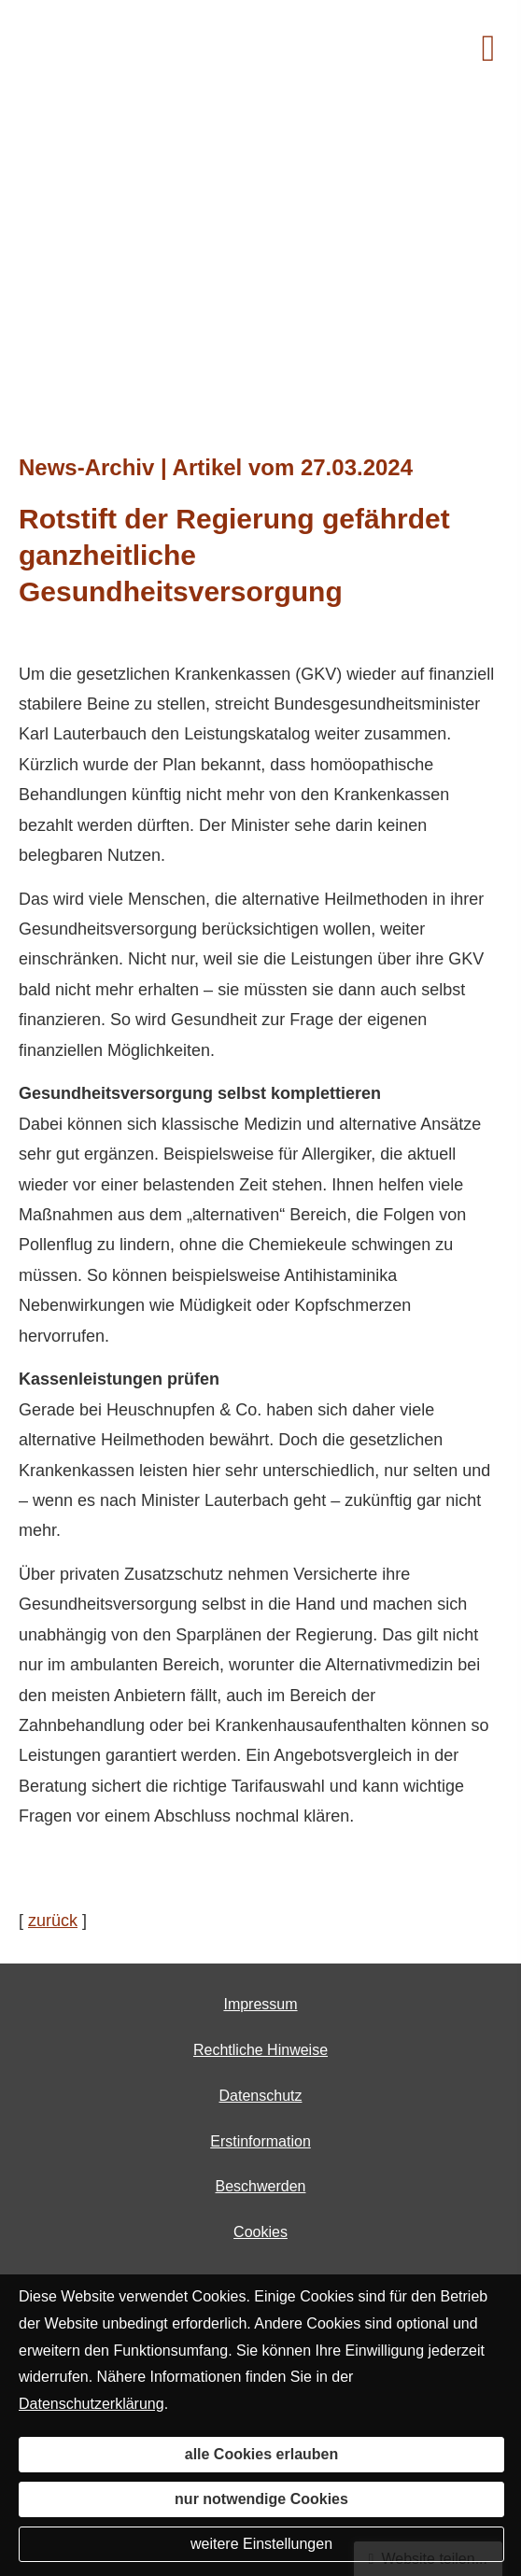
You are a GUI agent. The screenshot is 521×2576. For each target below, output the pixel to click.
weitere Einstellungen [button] (261, 2544)
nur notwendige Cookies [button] (261, 2499)
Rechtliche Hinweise (260, 2050)
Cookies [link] (260, 2232)
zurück (52, 1920)
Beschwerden (261, 2186)
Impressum (260, 2004)
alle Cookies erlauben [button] (262, 2454)
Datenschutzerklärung (91, 2404)
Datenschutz (261, 2096)
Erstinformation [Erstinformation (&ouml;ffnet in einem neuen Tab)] (260, 2141)
